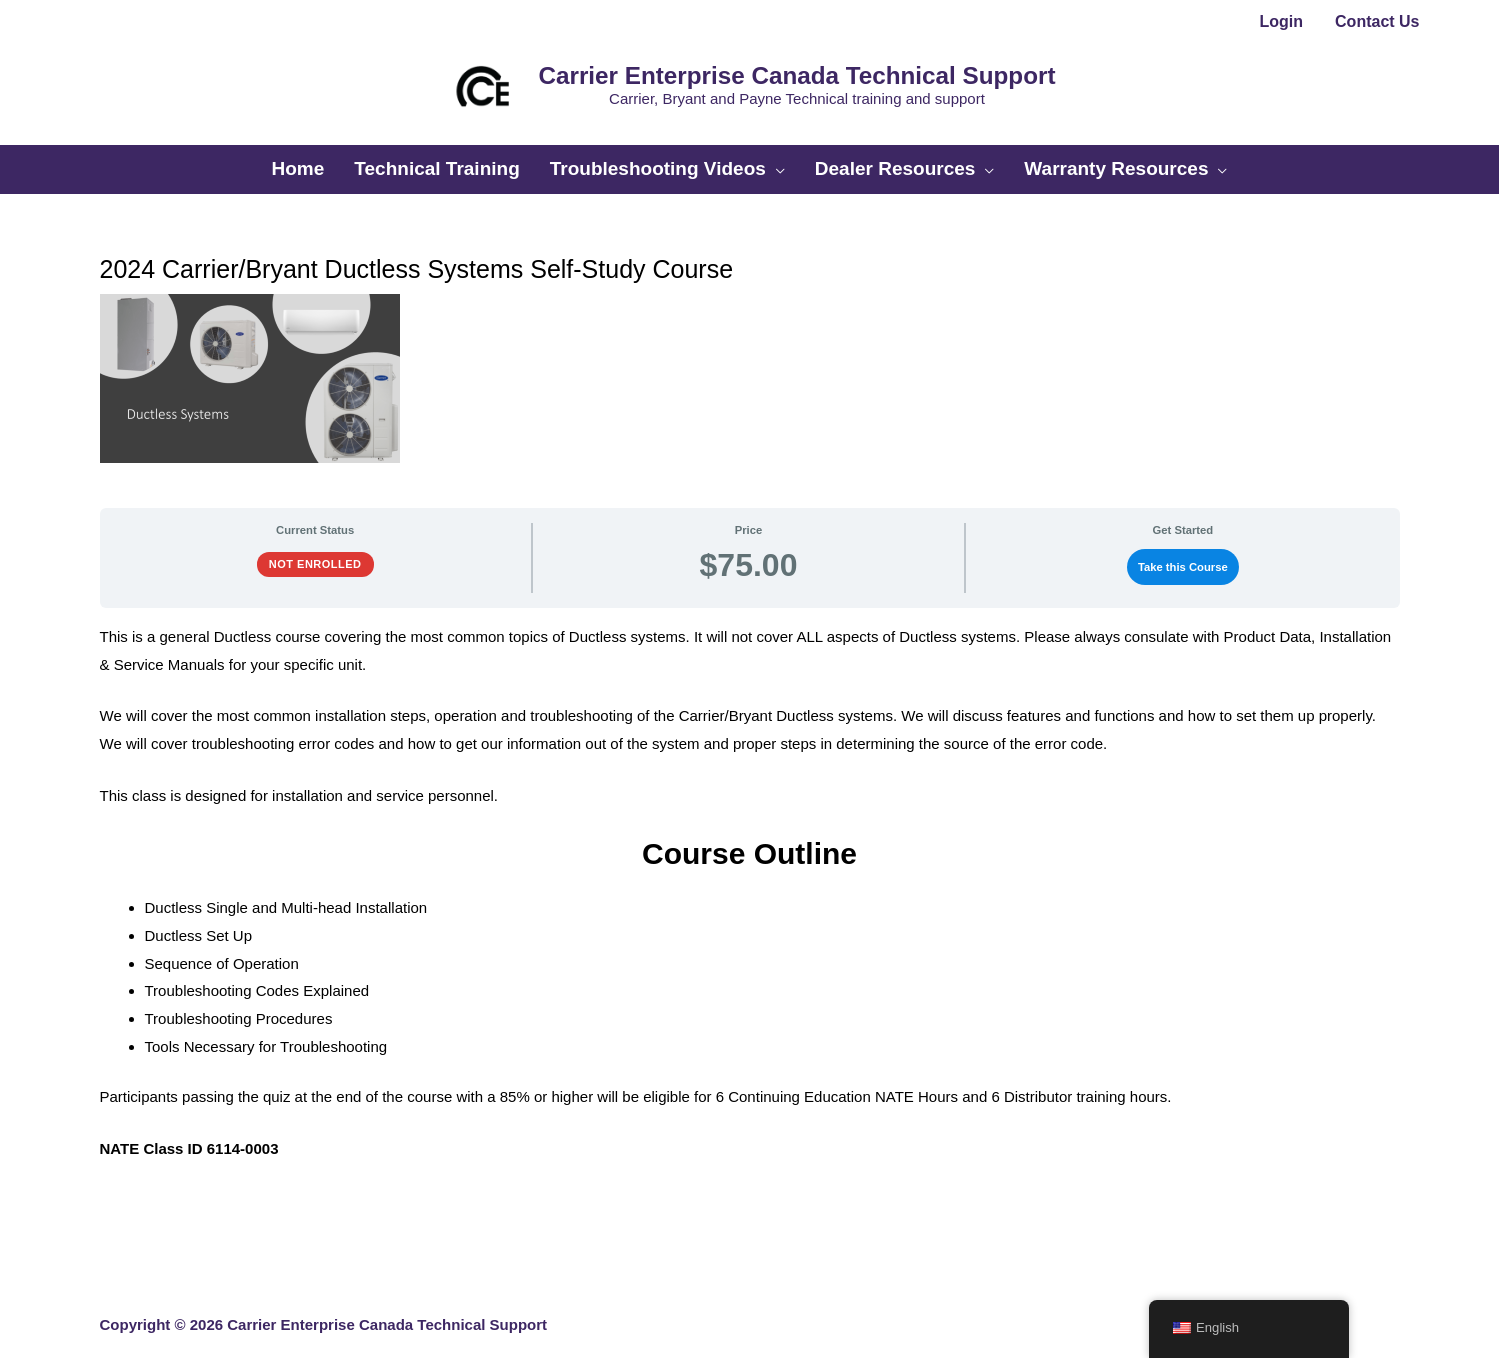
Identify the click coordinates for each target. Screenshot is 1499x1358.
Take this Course (1183, 547)
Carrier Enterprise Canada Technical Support (781, 68)
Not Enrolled (315, 544)
